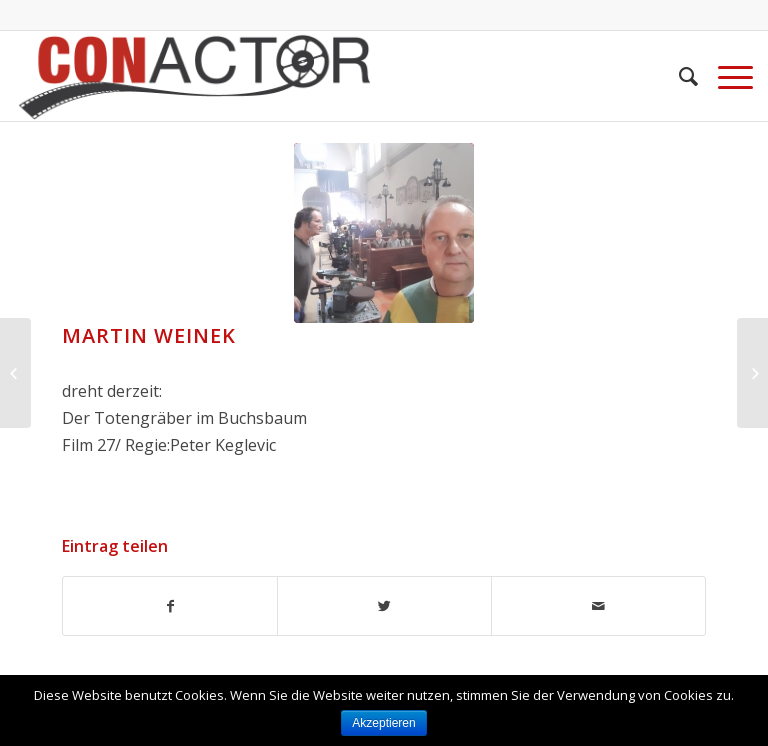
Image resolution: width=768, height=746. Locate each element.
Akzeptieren (383, 723)
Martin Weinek (149, 335)
